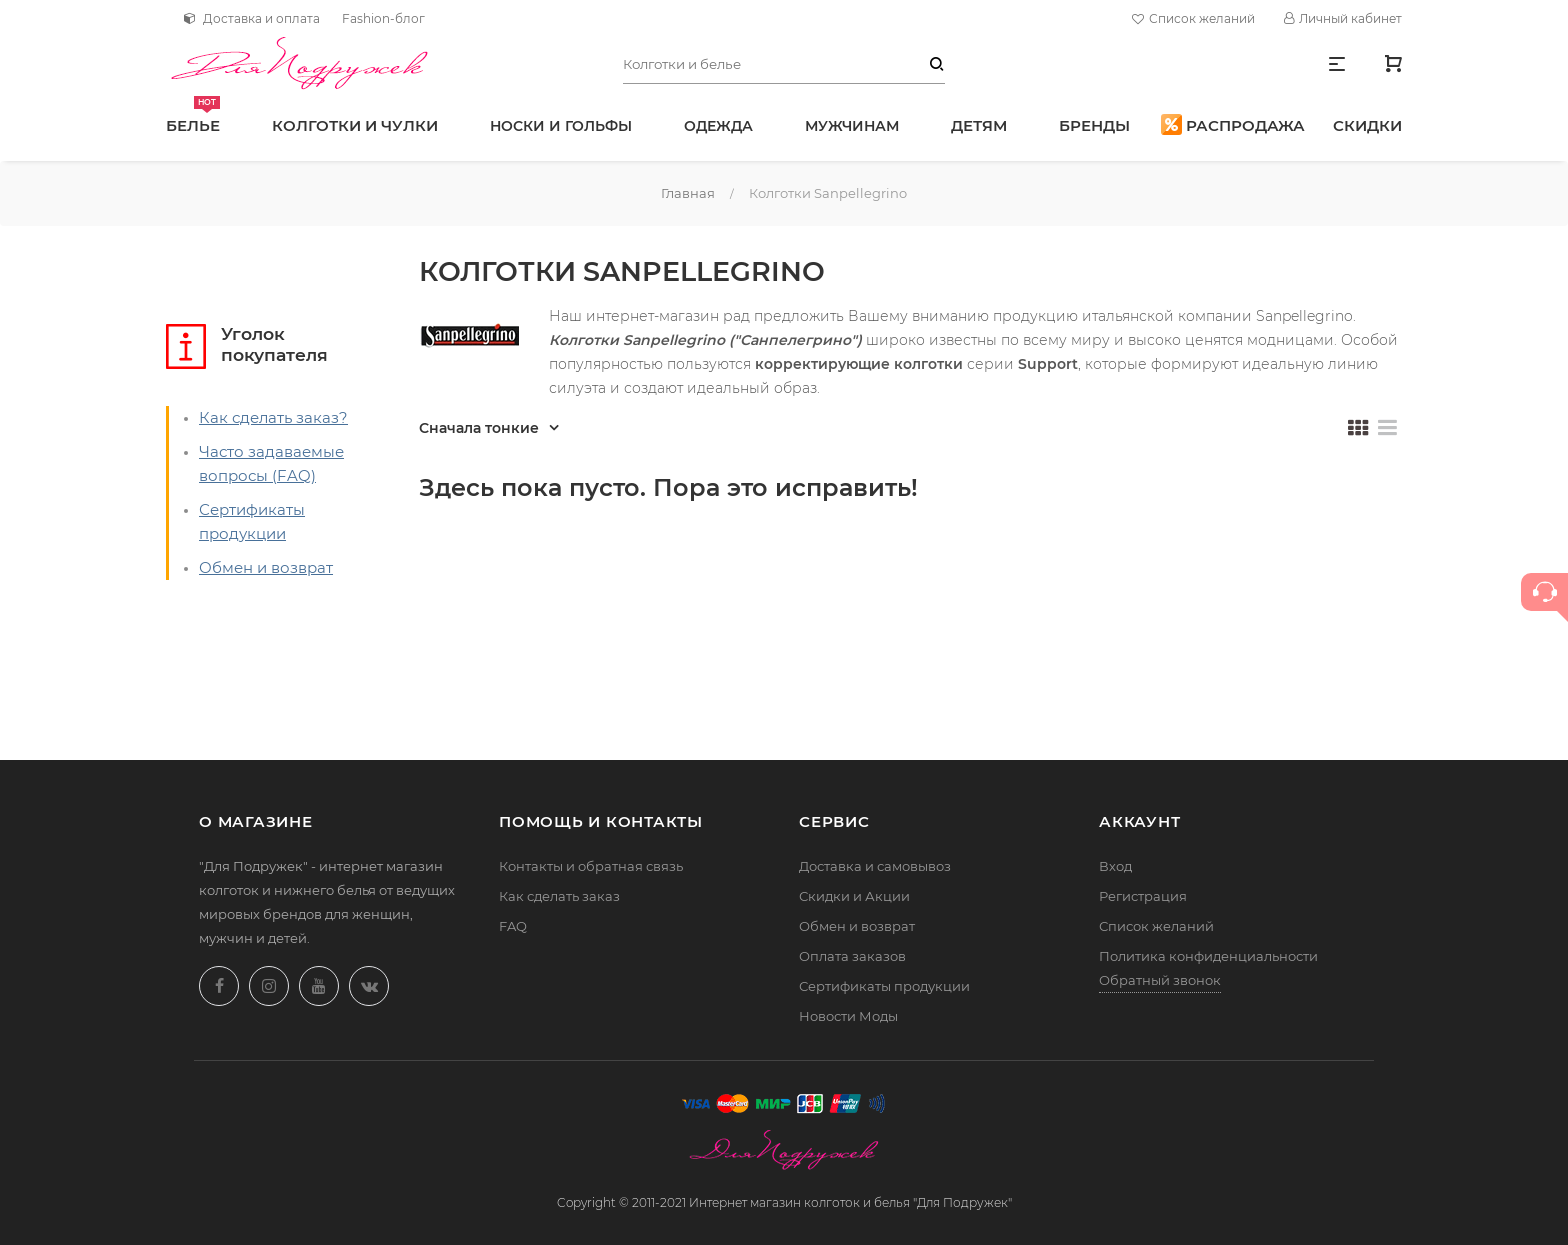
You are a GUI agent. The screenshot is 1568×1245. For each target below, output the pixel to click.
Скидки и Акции (854, 896)
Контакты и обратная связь (591, 866)
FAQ (513, 926)
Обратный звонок (1160, 980)
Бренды (1094, 125)
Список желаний (1196, 19)
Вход (1115, 866)
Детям (979, 125)
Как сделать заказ (559, 896)
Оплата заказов (852, 956)
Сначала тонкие (479, 428)
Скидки (1367, 125)
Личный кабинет (1343, 18)
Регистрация (1143, 896)
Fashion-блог (383, 18)
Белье (193, 115)
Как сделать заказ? (273, 417)
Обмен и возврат (266, 567)
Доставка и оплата (252, 18)
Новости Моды (848, 1016)
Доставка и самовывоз (875, 866)
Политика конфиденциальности (1208, 956)
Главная (688, 193)
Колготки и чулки (355, 125)
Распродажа (1233, 124)
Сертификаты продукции (884, 986)
